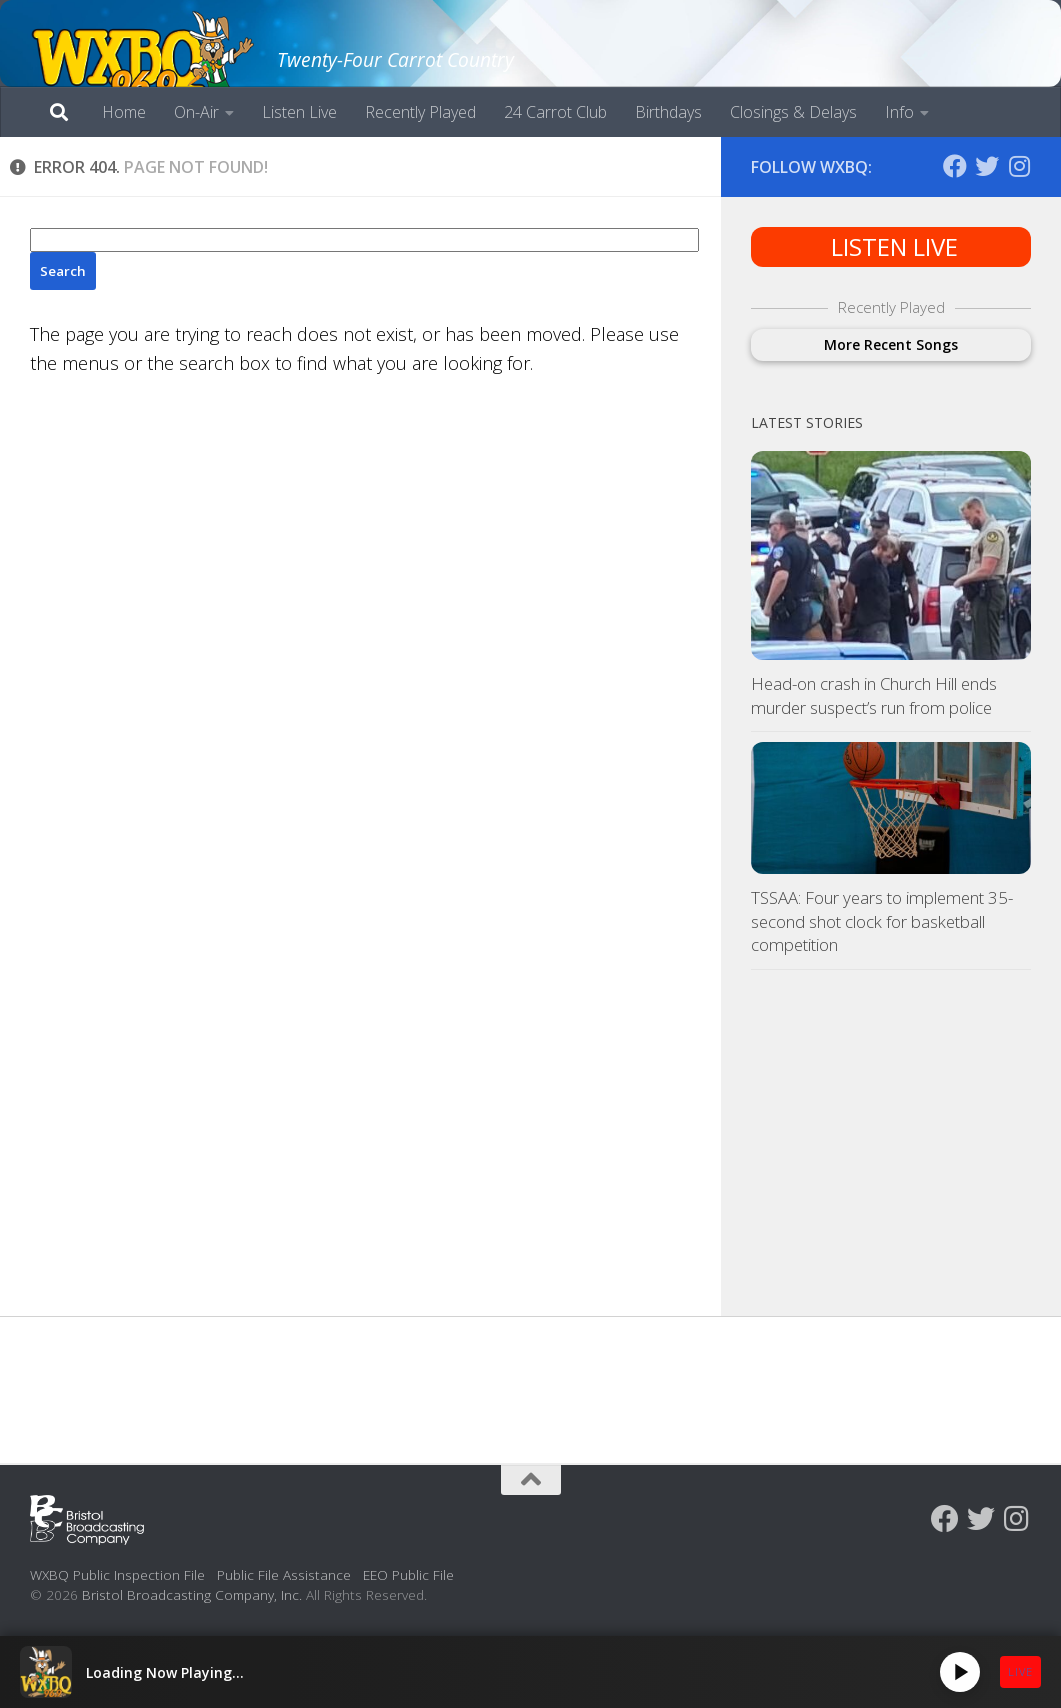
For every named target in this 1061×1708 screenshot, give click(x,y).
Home (124, 112)
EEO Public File (408, 1574)
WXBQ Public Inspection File (117, 1574)
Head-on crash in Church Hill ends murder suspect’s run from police (874, 695)
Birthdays (668, 112)
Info (899, 112)
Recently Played (420, 112)
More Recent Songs (891, 344)
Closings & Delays (793, 112)
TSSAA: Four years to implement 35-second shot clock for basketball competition (882, 921)
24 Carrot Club (555, 112)
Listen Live (299, 112)
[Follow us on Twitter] (987, 166)
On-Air (196, 112)
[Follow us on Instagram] (1019, 166)
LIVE (1020, 1671)
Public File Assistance (284, 1574)
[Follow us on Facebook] (955, 166)
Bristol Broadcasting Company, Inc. (192, 1594)
